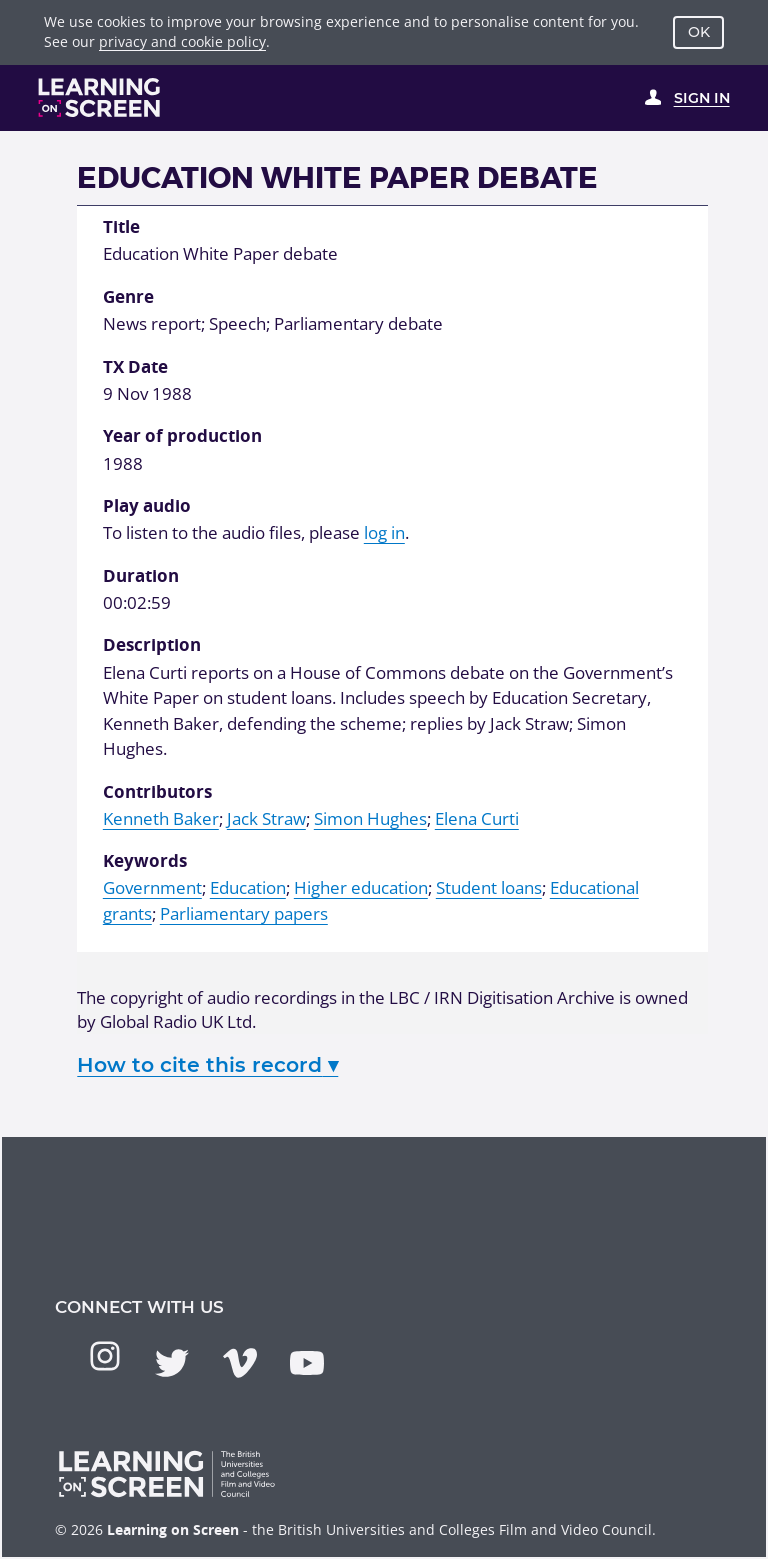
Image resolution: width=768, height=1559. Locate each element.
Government (152, 887)
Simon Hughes (370, 818)
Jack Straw (266, 818)
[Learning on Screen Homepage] (99, 97)
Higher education (361, 887)
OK (699, 32)
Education (248, 887)
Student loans (489, 887)
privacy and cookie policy (182, 41)
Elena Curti (477, 818)
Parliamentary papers (244, 913)
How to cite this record (207, 1064)
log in (384, 532)
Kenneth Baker (161, 818)
